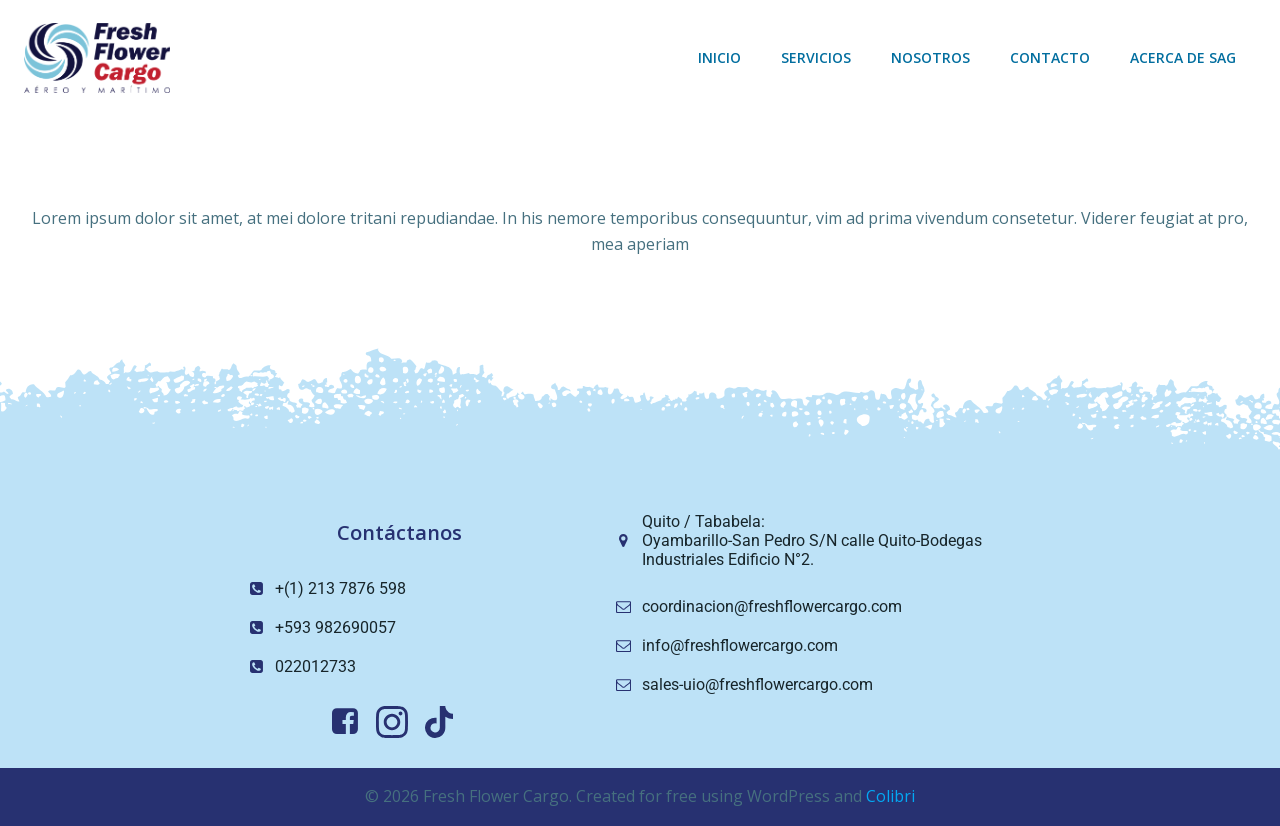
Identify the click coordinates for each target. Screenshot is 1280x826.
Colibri (890, 796)
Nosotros (930, 57)
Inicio (719, 57)
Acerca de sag (1183, 57)
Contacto (1050, 57)
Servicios (816, 57)
